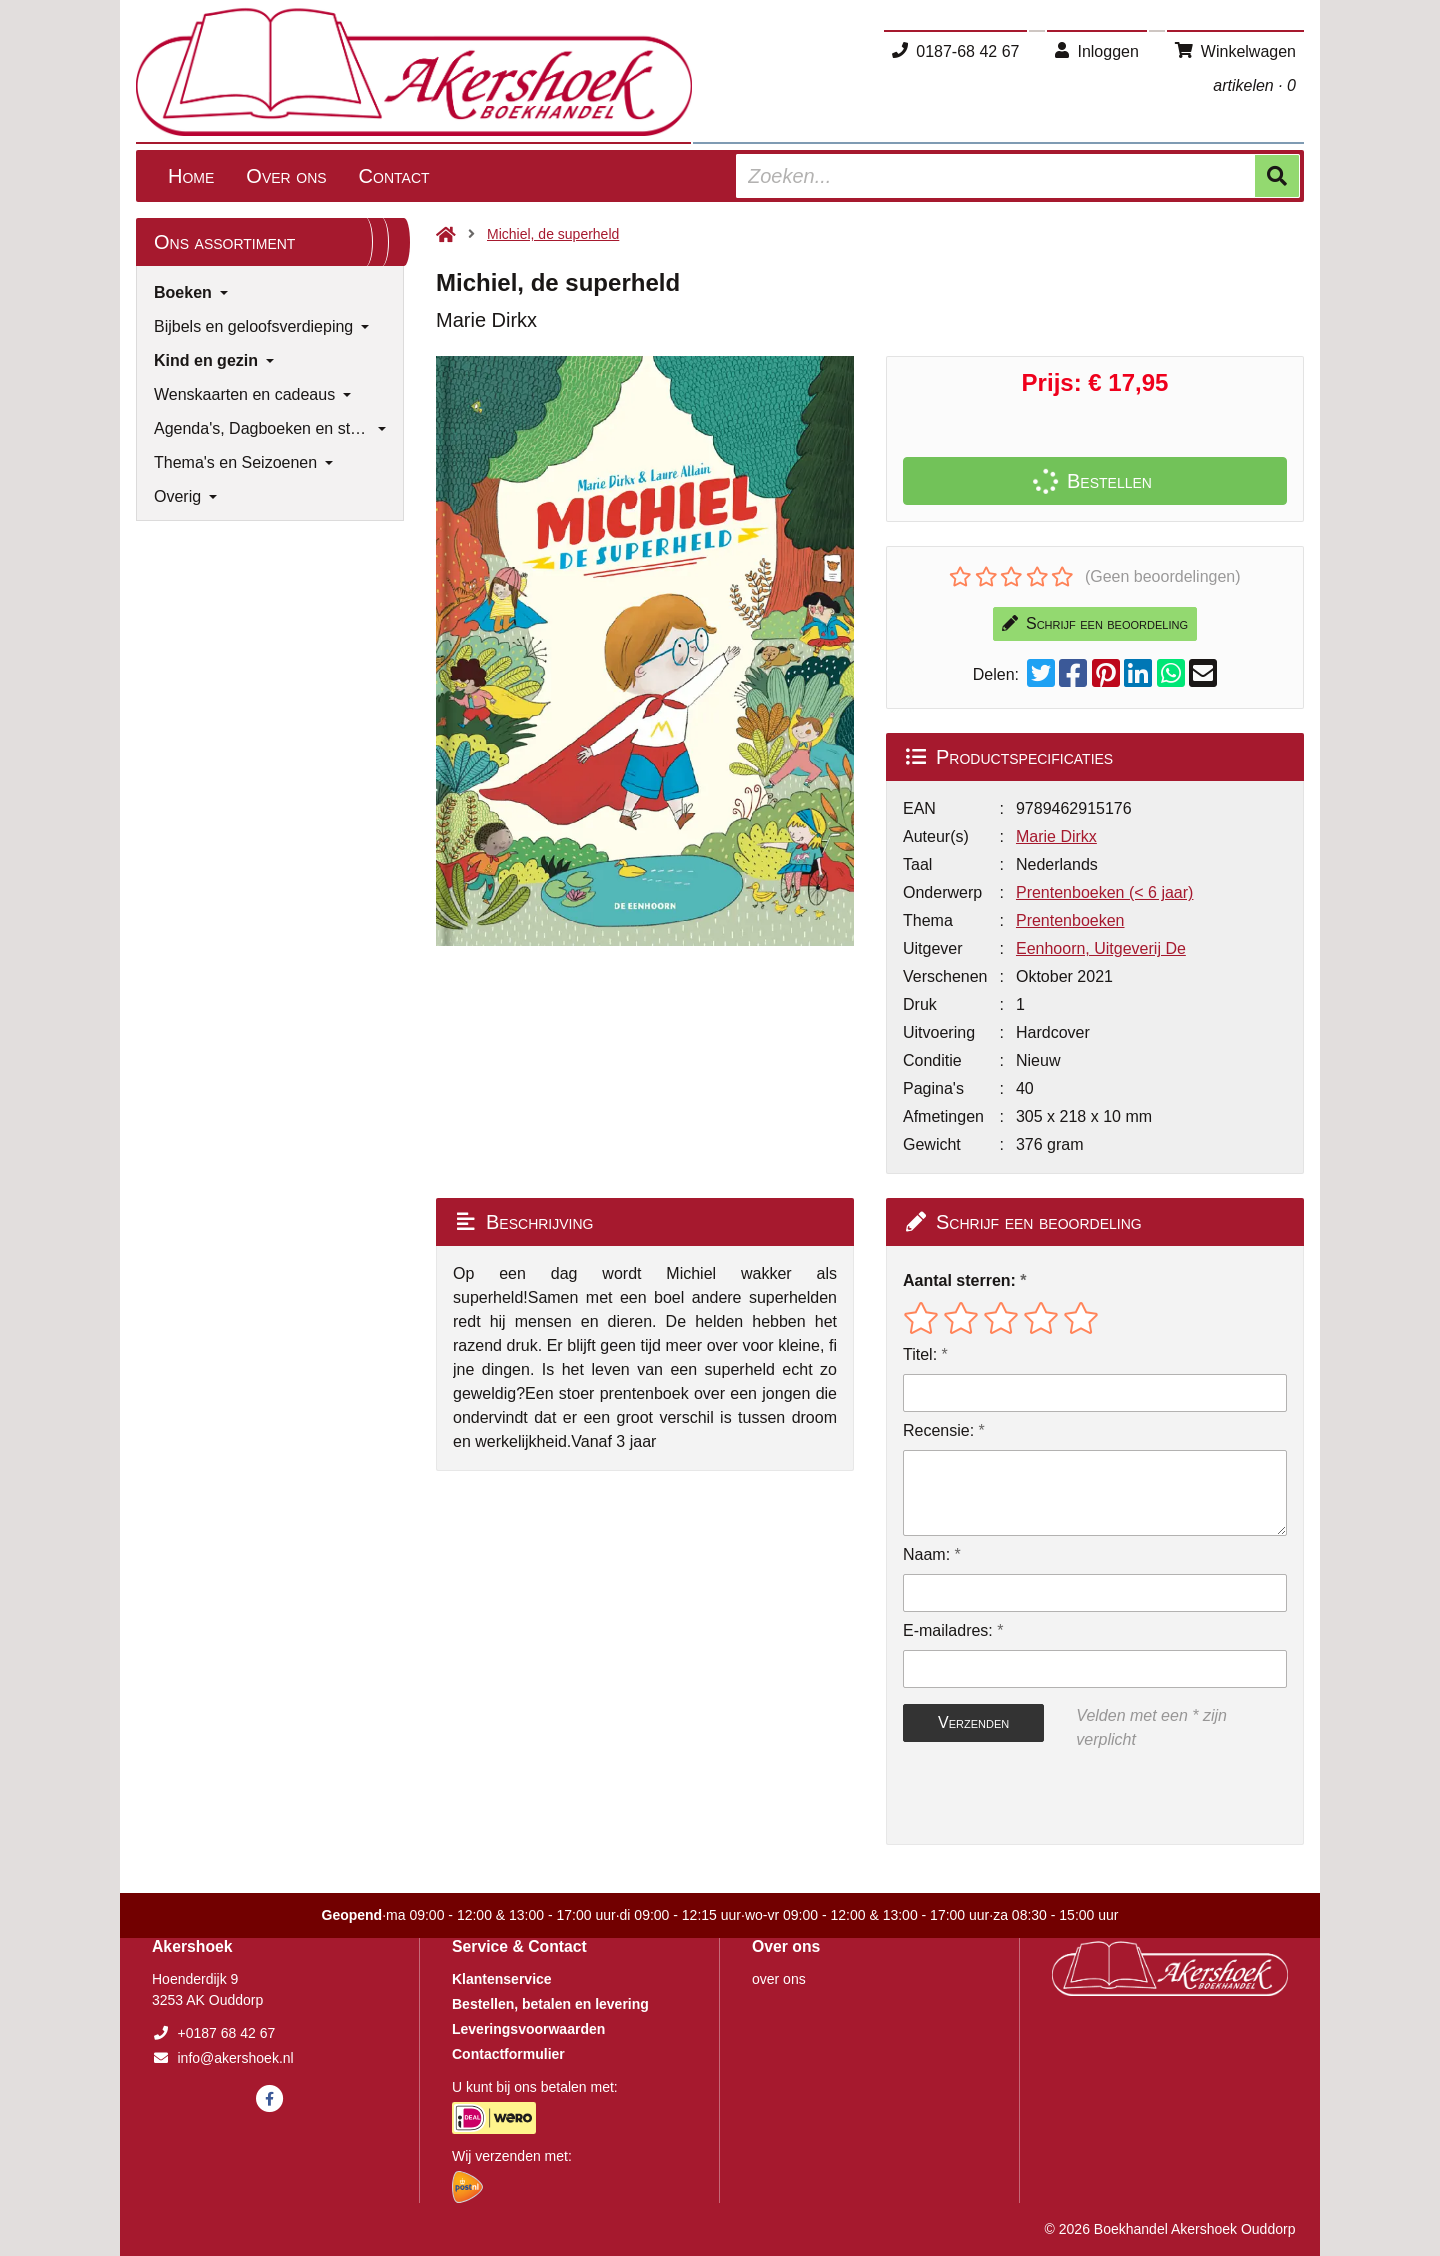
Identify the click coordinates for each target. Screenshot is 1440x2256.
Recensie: (938, 1430)
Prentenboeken (1070, 920)
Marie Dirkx (1056, 836)
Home (191, 176)
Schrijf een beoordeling (1095, 623)
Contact (394, 176)
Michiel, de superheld (553, 234)
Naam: (926, 1554)
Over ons (286, 176)
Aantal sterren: (959, 1280)
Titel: (920, 1354)
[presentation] (1031, 1798)
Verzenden (973, 1722)
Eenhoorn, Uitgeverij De (1101, 948)
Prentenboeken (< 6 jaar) (1104, 892)
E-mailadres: (948, 1630)
